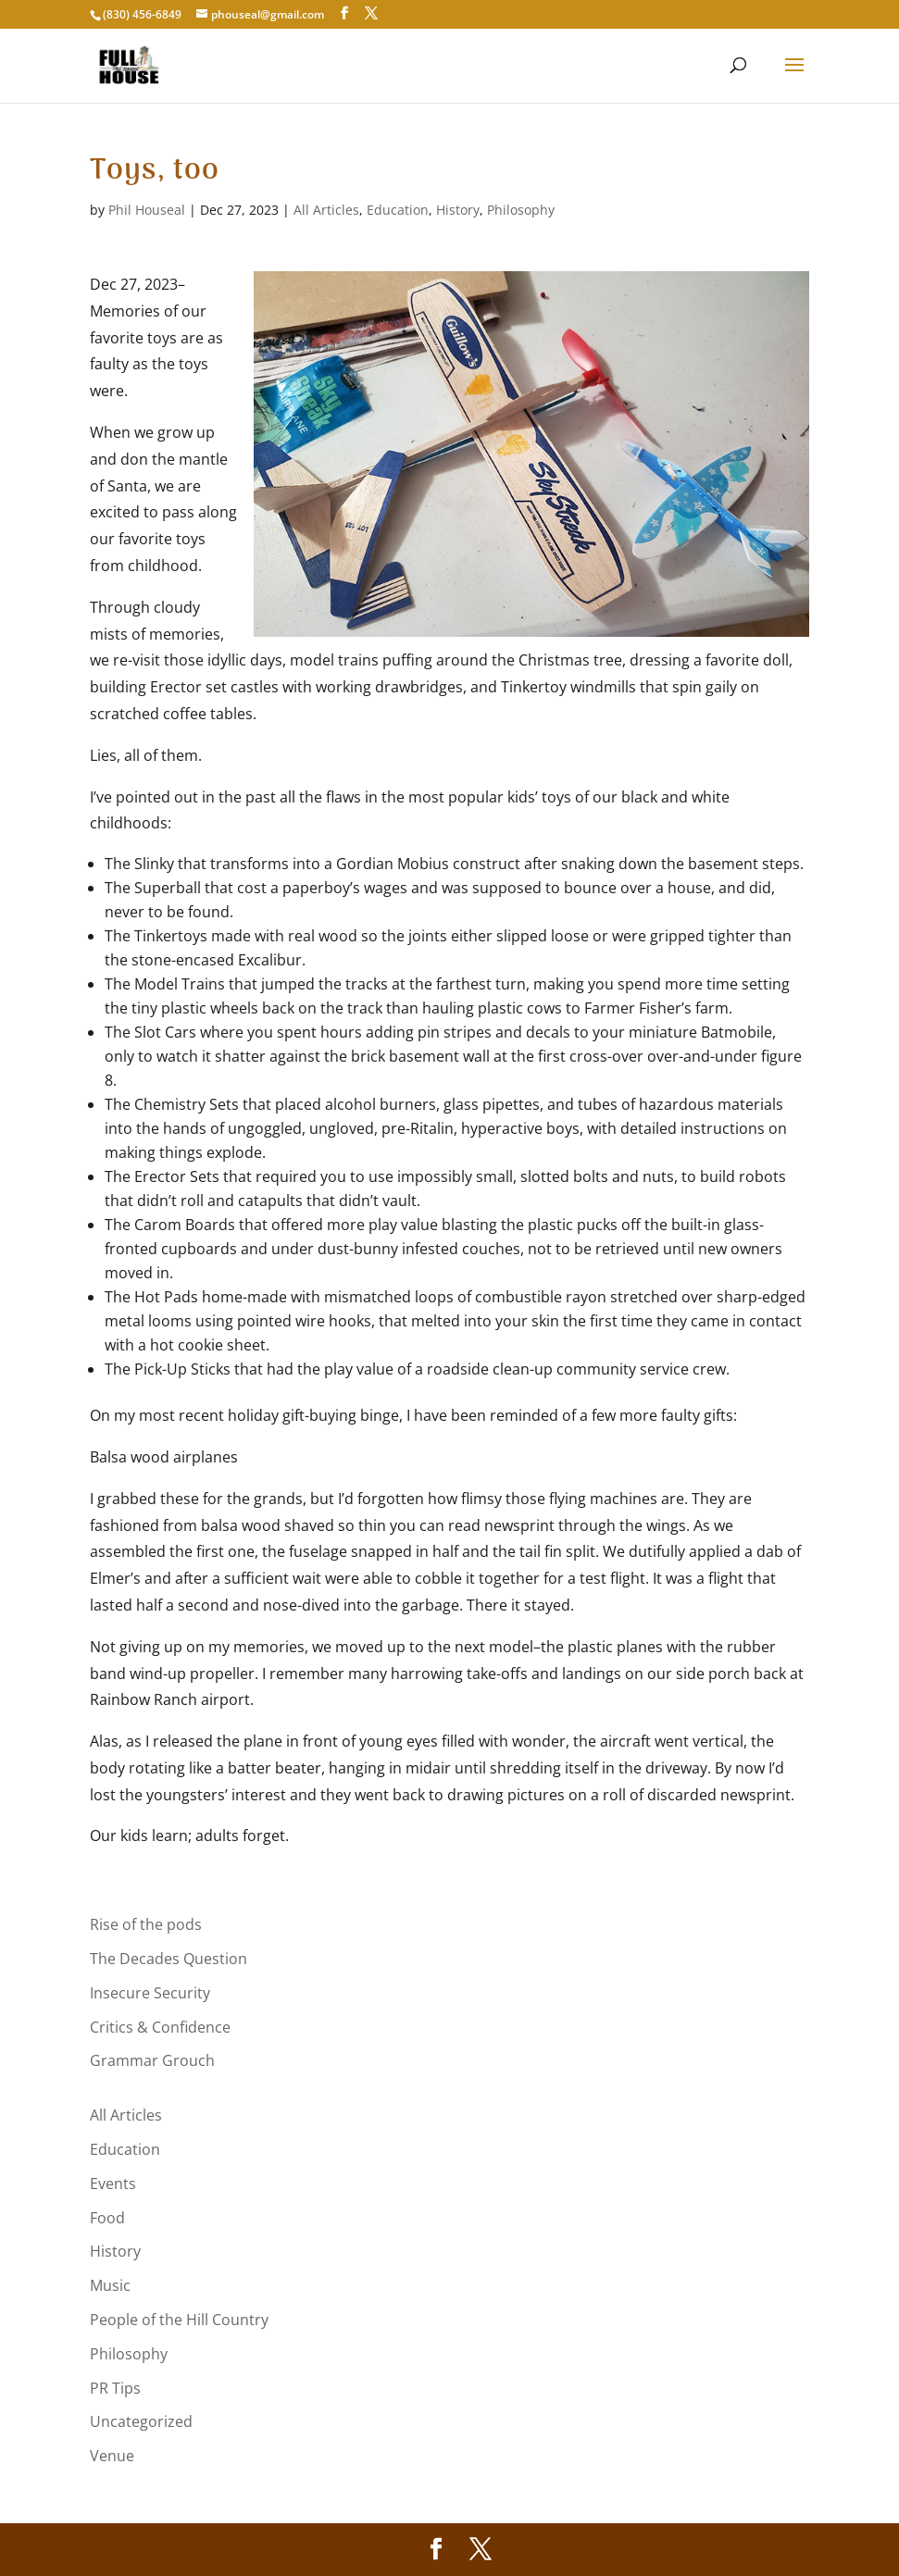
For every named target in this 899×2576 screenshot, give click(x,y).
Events (113, 2183)
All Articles (326, 209)
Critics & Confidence (160, 2027)
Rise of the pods (146, 1924)
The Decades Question (168, 1958)
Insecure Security (150, 1993)
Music (110, 2285)
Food (107, 2218)
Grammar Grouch (152, 2060)
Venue (112, 2455)
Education (398, 209)
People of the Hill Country (179, 2319)
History (458, 209)
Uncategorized (141, 2421)
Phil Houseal (146, 209)
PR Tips (115, 2388)
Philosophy (521, 209)
